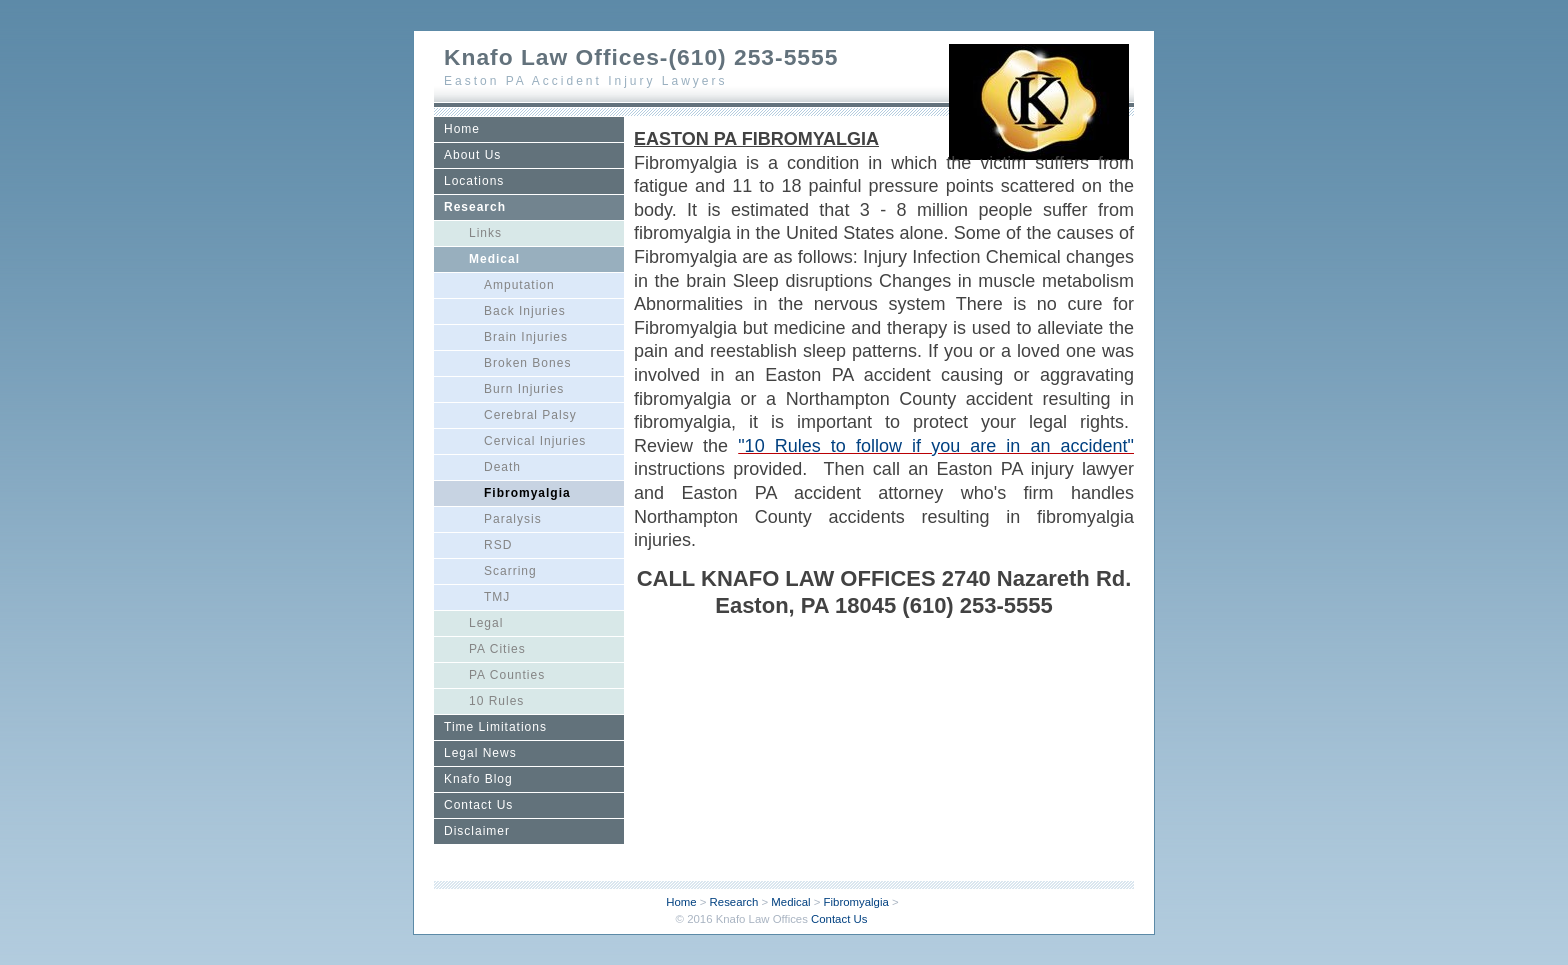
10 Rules (496, 701)
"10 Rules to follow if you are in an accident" (936, 446)
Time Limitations (495, 727)
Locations (474, 181)
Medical (494, 259)
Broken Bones (527, 363)
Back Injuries (525, 311)
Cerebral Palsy (530, 415)
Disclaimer (477, 831)
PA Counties (507, 675)
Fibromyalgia (527, 493)
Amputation (519, 285)
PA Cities (497, 649)
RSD (498, 545)
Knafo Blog (478, 779)
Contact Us (478, 805)
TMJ (497, 597)
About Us (472, 155)
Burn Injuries (524, 389)
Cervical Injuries (535, 441)
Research (475, 207)
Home (462, 129)
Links (485, 233)
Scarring (510, 571)
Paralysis (513, 519)
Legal (486, 623)
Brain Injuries (526, 337)
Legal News (480, 753)
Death (502, 467)
